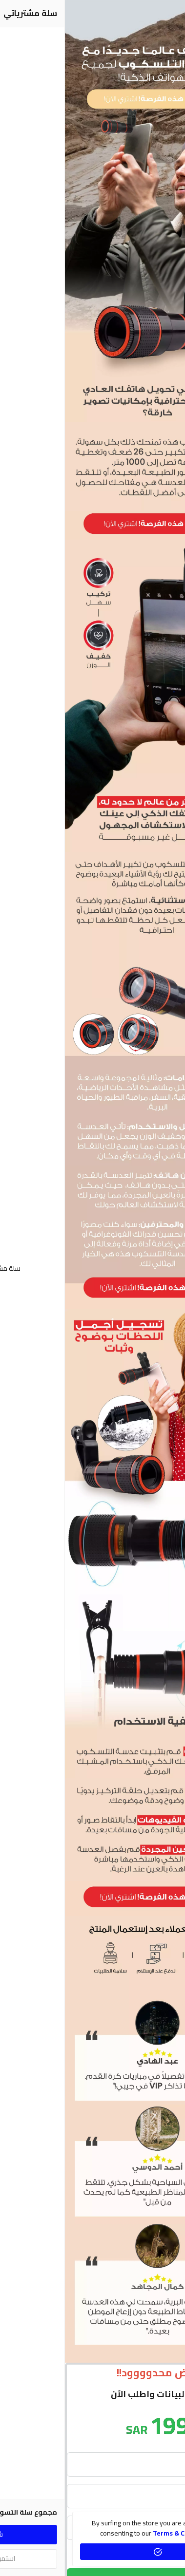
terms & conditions (118, 2533)
